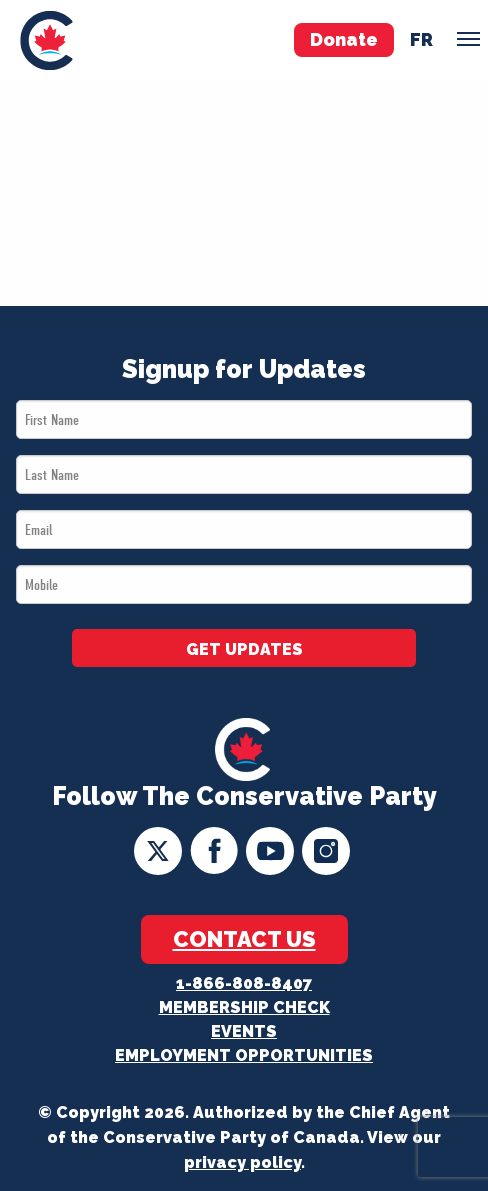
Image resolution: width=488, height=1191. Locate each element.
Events (244, 1031)
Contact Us (244, 939)
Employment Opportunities (244, 1055)
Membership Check (244, 1007)
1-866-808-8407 (244, 983)
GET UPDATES (244, 649)
